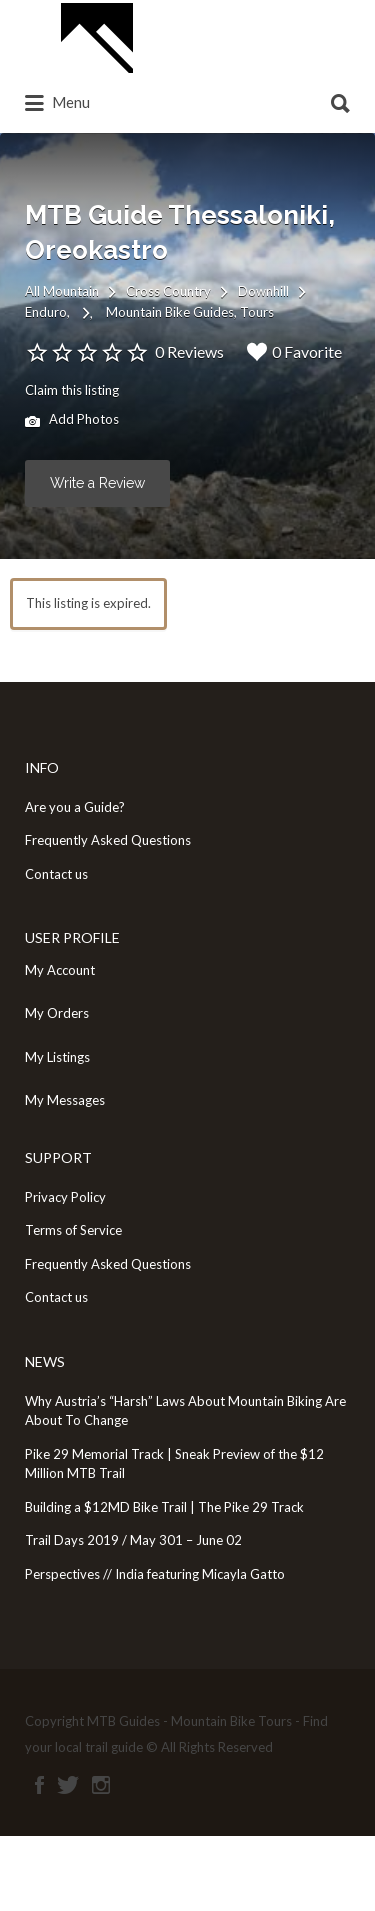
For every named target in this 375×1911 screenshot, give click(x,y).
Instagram (101, 1785)
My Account (60, 970)
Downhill (263, 291)
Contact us (56, 874)
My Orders (57, 1013)
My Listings (57, 1057)
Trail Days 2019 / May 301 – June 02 (133, 1540)
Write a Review (97, 483)
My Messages (65, 1100)
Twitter (68, 1785)
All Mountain (62, 291)
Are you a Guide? (75, 807)
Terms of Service (73, 1230)
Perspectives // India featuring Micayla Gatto (155, 1574)
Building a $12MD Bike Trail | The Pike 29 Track (164, 1507)
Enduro (46, 312)
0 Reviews (189, 351)
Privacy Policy (65, 1197)
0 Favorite (294, 352)
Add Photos (72, 421)
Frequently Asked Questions (108, 840)
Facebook (39, 1785)
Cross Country (168, 291)
